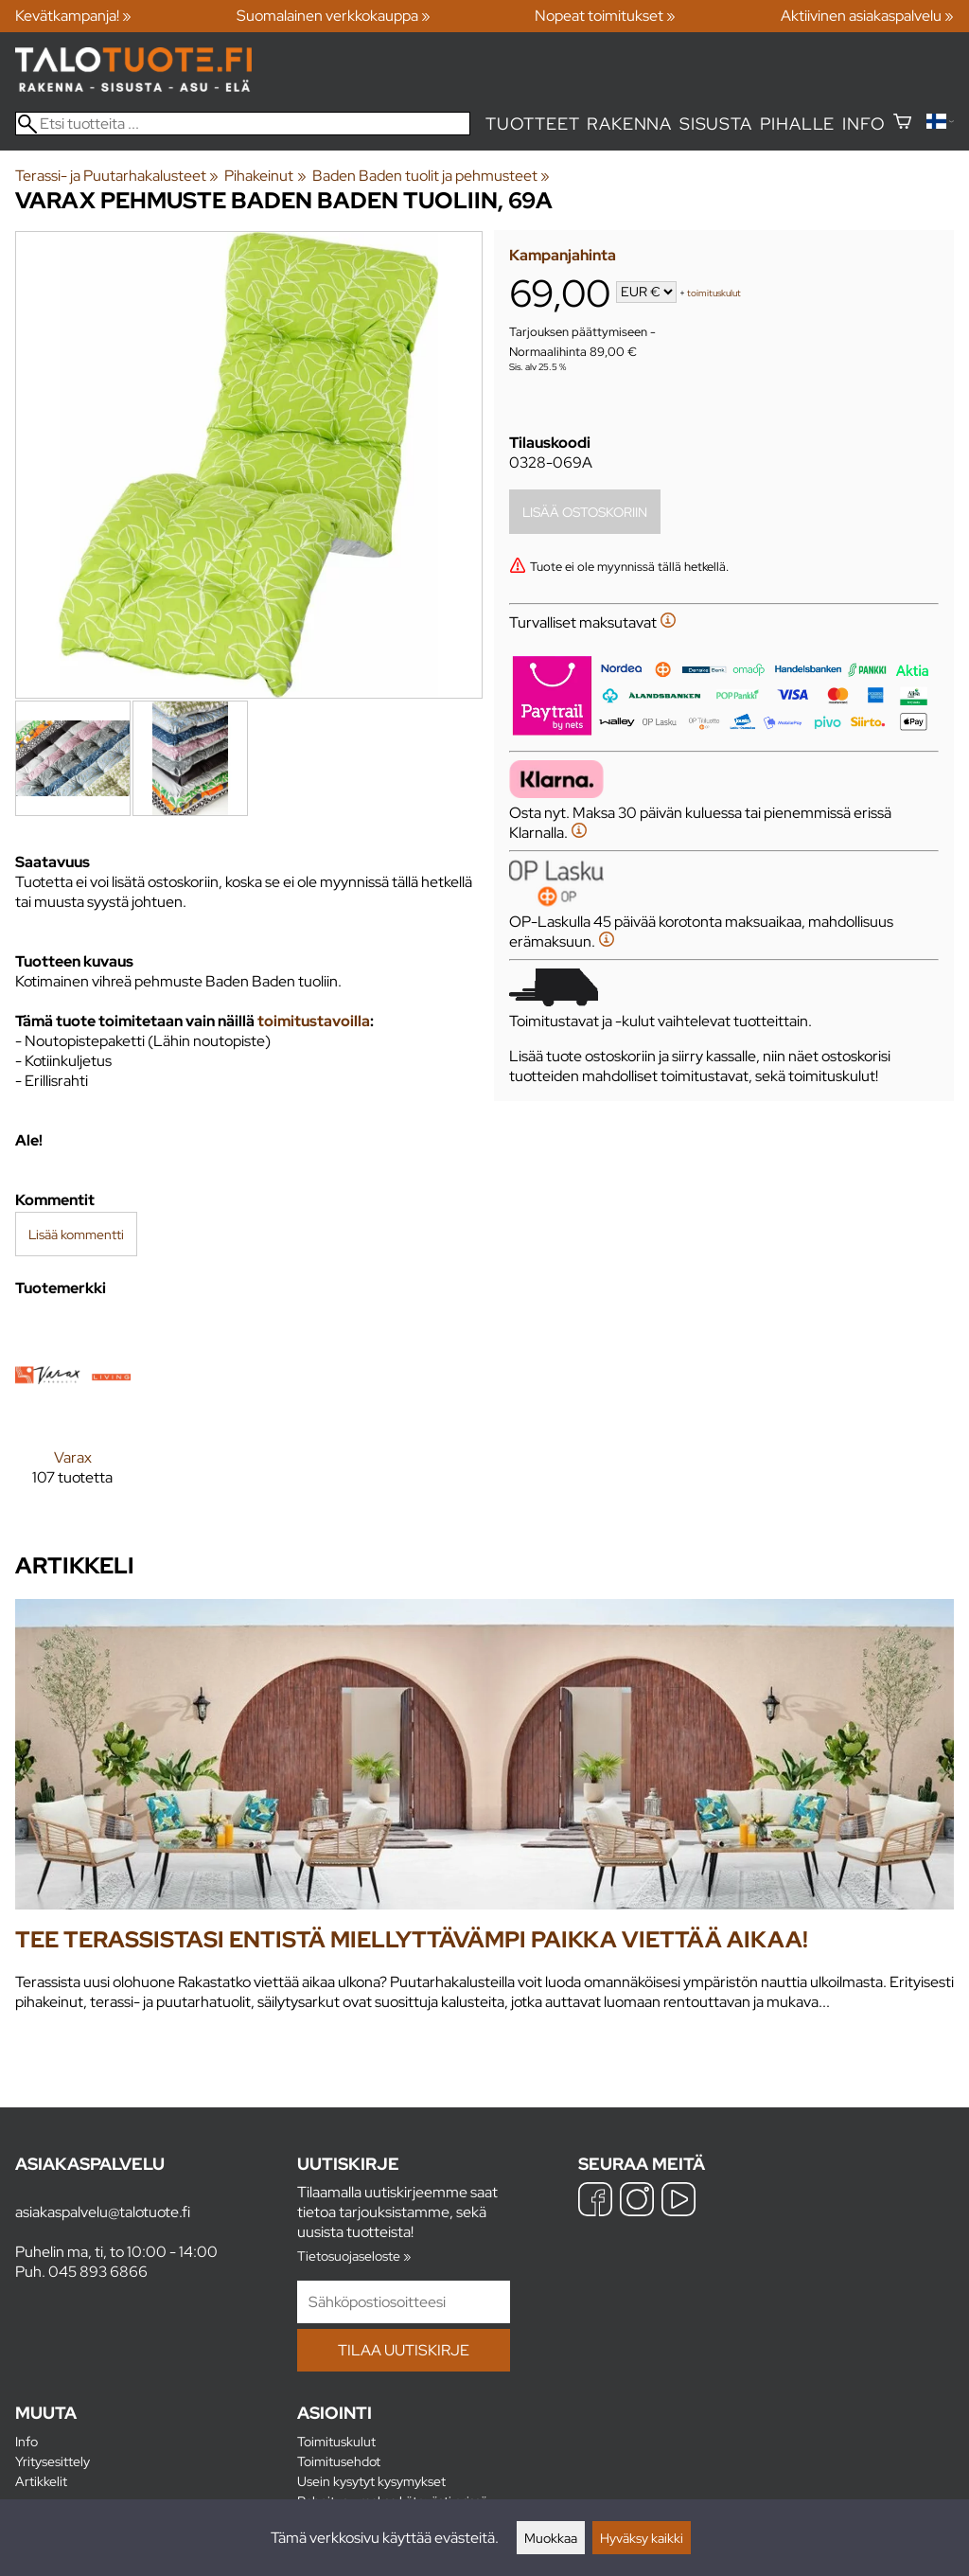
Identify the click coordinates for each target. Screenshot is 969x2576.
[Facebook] (595, 2201)
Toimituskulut (336, 2441)
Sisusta (715, 123)
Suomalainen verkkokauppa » (334, 16)
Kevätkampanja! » (73, 16)
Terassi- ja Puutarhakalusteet (117, 176)
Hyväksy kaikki (641, 2538)
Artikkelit (41, 2481)
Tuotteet (532, 123)
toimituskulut (714, 293)
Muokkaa (550, 2538)
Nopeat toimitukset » (605, 16)
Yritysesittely (52, 2461)
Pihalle (798, 123)
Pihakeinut (265, 176)
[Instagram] (637, 2201)
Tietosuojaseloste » (354, 2256)
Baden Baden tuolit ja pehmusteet (431, 176)
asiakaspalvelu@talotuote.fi (102, 2212)
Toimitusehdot (338, 2461)
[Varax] (73, 1417)
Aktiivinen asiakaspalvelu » (867, 16)
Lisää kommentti (76, 1234)
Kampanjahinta (562, 255)
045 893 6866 (98, 2272)
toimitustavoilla (313, 1021)
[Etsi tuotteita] (242, 123)
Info (863, 123)
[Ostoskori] (902, 123)
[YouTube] (678, 2201)
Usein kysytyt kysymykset (371, 2481)
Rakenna (629, 123)
